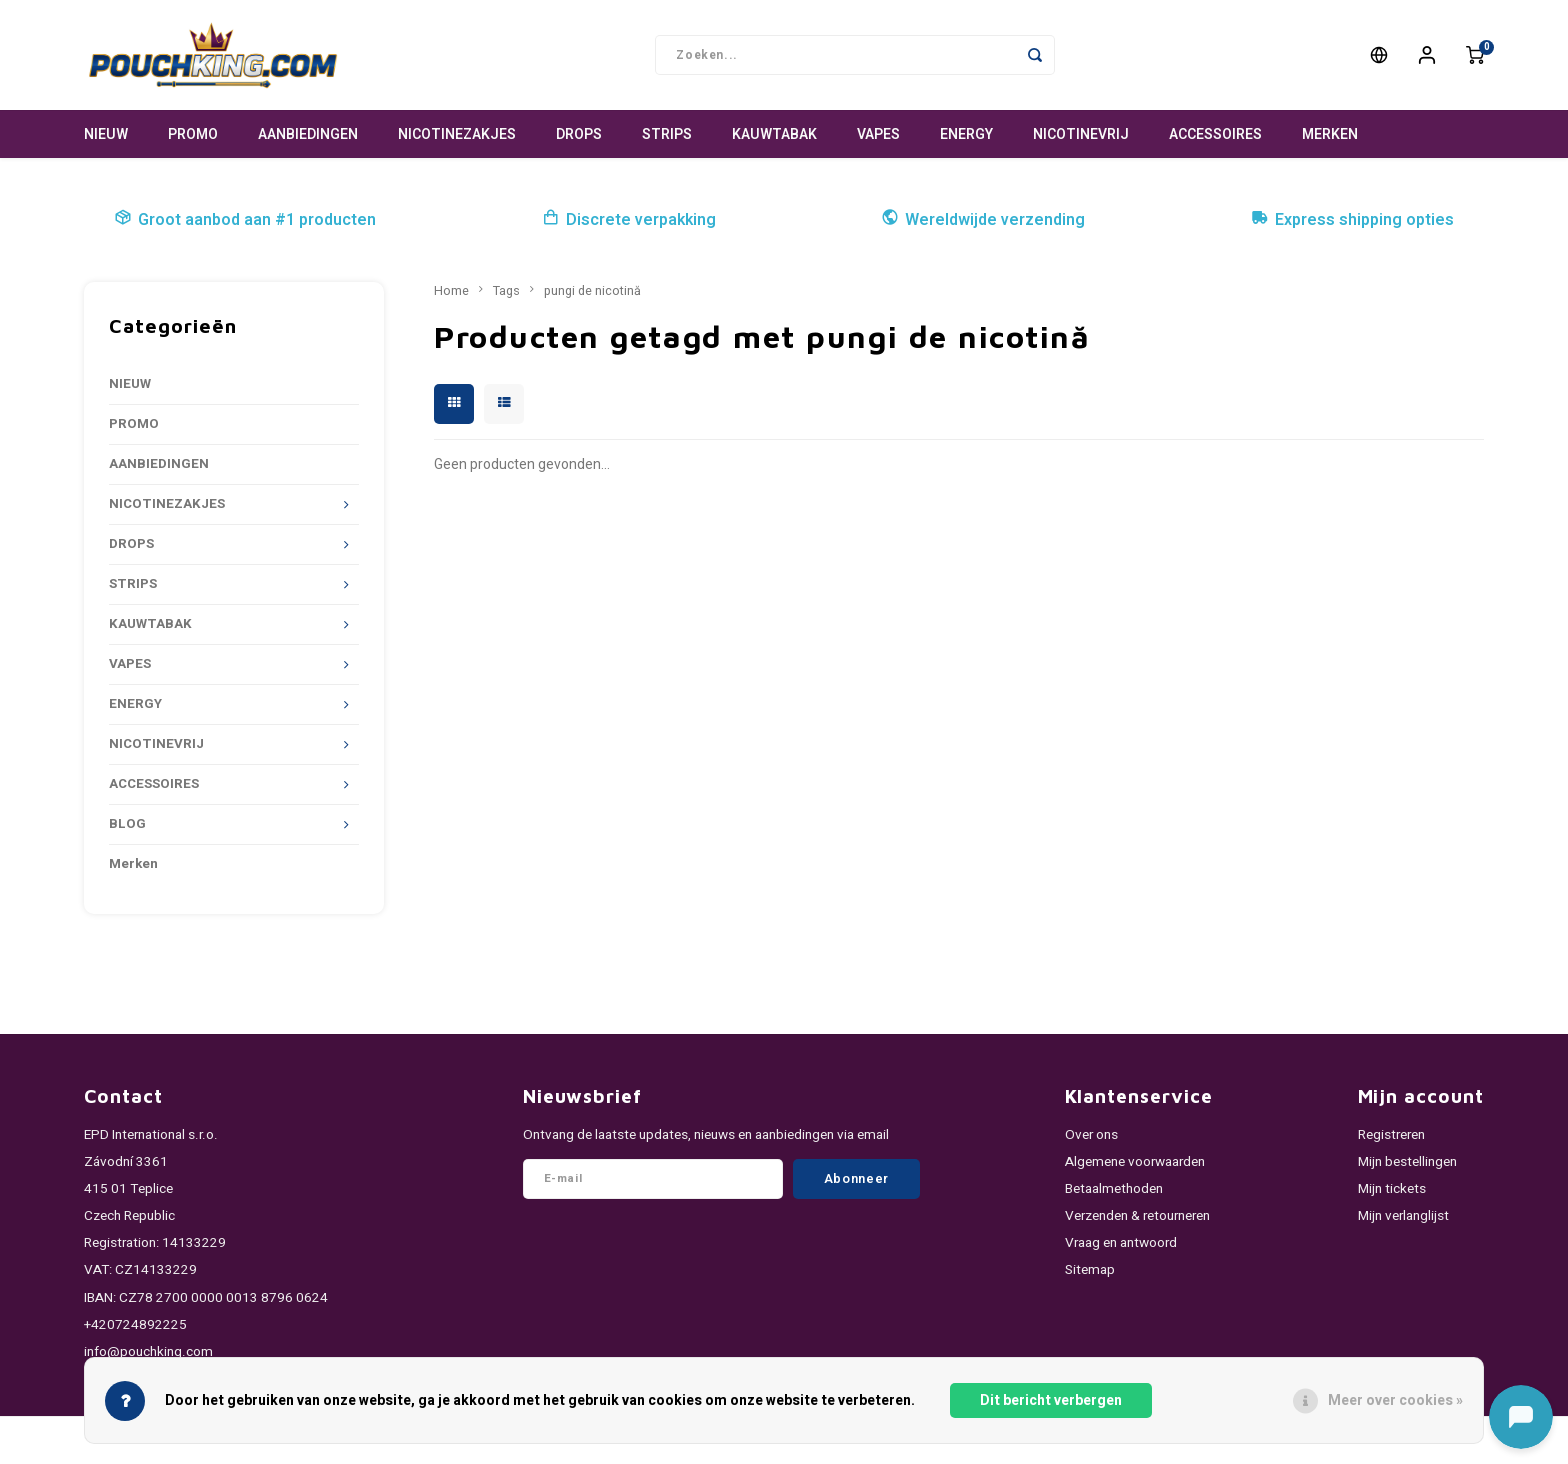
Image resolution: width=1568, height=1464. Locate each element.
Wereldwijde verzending (983, 220)
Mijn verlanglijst (1403, 1216)
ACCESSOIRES (1215, 134)
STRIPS (667, 134)
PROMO (193, 134)
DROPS (579, 134)
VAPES (878, 134)
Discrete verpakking (629, 220)
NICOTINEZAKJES (457, 134)
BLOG (127, 824)
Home (451, 291)
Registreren (1391, 1135)
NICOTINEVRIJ (1081, 134)
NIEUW (106, 134)
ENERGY (966, 134)
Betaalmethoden (1114, 1189)
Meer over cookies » (1395, 1400)
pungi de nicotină (592, 291)
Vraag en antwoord (1121, 1243)
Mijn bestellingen (1407, 1162)
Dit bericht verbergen (1051, 1400)
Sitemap (1090, 1270)
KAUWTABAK (774, 134)
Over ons (1091, 1135)
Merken (1330, 134)
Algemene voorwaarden (1135, 1162)
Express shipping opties (1352, 220)
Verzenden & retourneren (1137, 1216)
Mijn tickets (1392, 1189)
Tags (506, 291)
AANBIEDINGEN (308, 134)
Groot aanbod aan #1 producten (245, 220)
